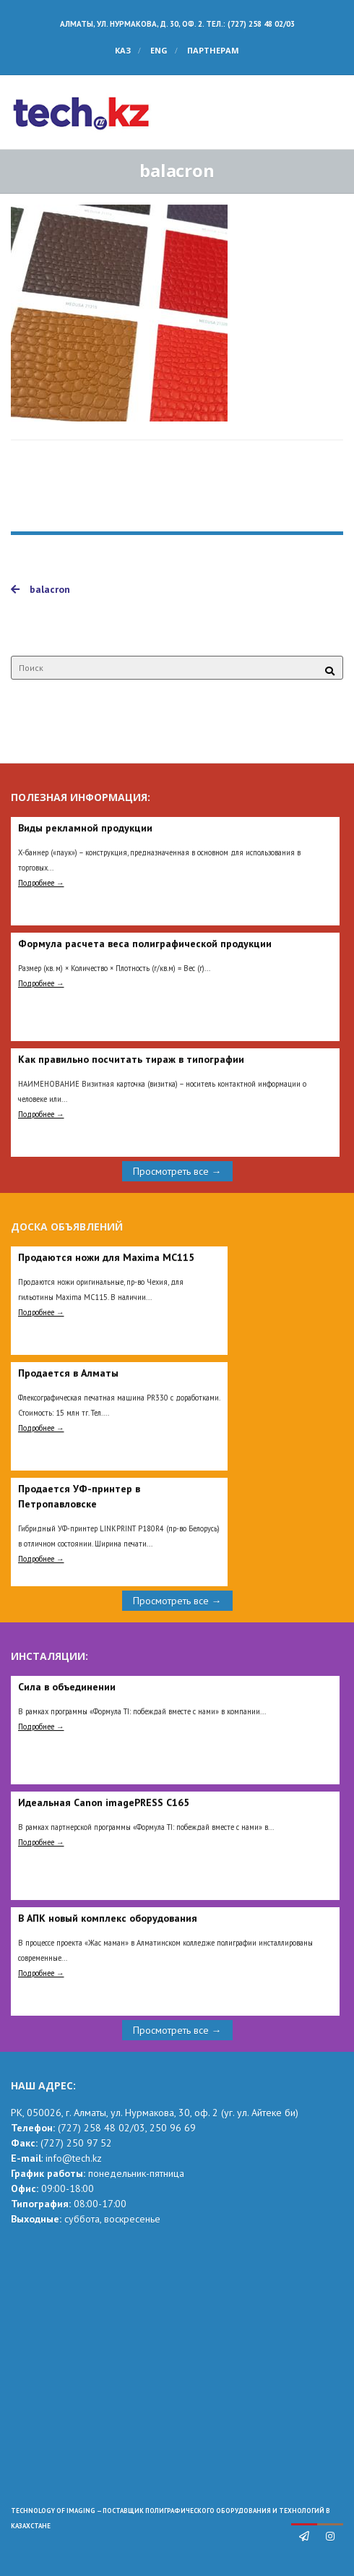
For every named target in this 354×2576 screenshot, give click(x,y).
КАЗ (123, 50)
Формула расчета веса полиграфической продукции (145, 943)
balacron (40, 589)
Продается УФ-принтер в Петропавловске (79, 1496)
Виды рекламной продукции (85, 827)
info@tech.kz (74, 2158)
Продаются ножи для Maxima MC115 (106, 1257)
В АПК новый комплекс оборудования (107, 1918)
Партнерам (213, 50)
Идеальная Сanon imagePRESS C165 (103, 1802)
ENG (159, 50)
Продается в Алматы (68, 1372)
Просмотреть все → (177, 1171)
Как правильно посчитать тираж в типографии (131, 1059)
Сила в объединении (67, 1686)
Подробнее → (41, 883)
